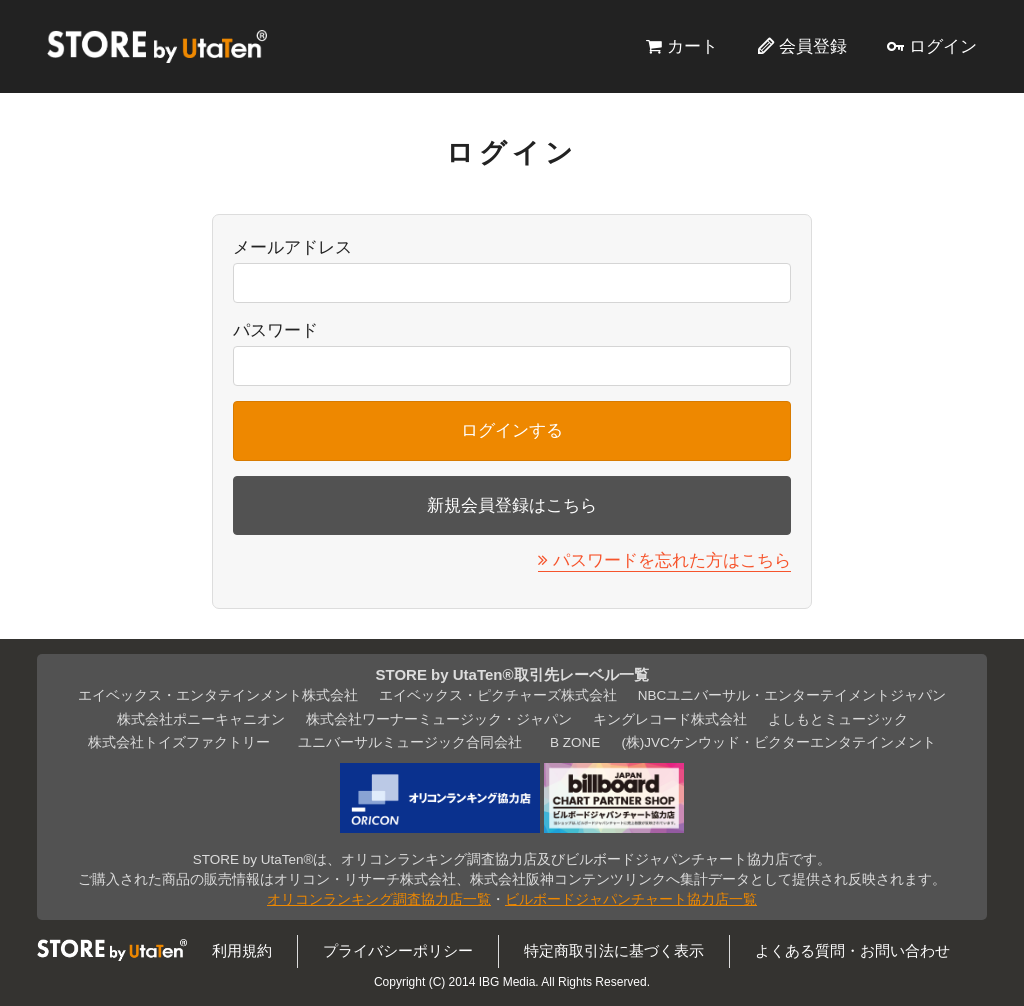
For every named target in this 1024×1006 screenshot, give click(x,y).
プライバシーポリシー (398, 950)
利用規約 (242, 950)
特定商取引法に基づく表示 (614, 950)
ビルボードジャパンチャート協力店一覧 (631, 899)
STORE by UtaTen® (157, 46)
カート (692, 46)
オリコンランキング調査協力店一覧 (379, 899)
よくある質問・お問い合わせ (852, 950)
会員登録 (813, 46)
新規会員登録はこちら (512, 505)
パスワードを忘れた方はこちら (672, 560)
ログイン (943, 46)
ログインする (512, 430)
